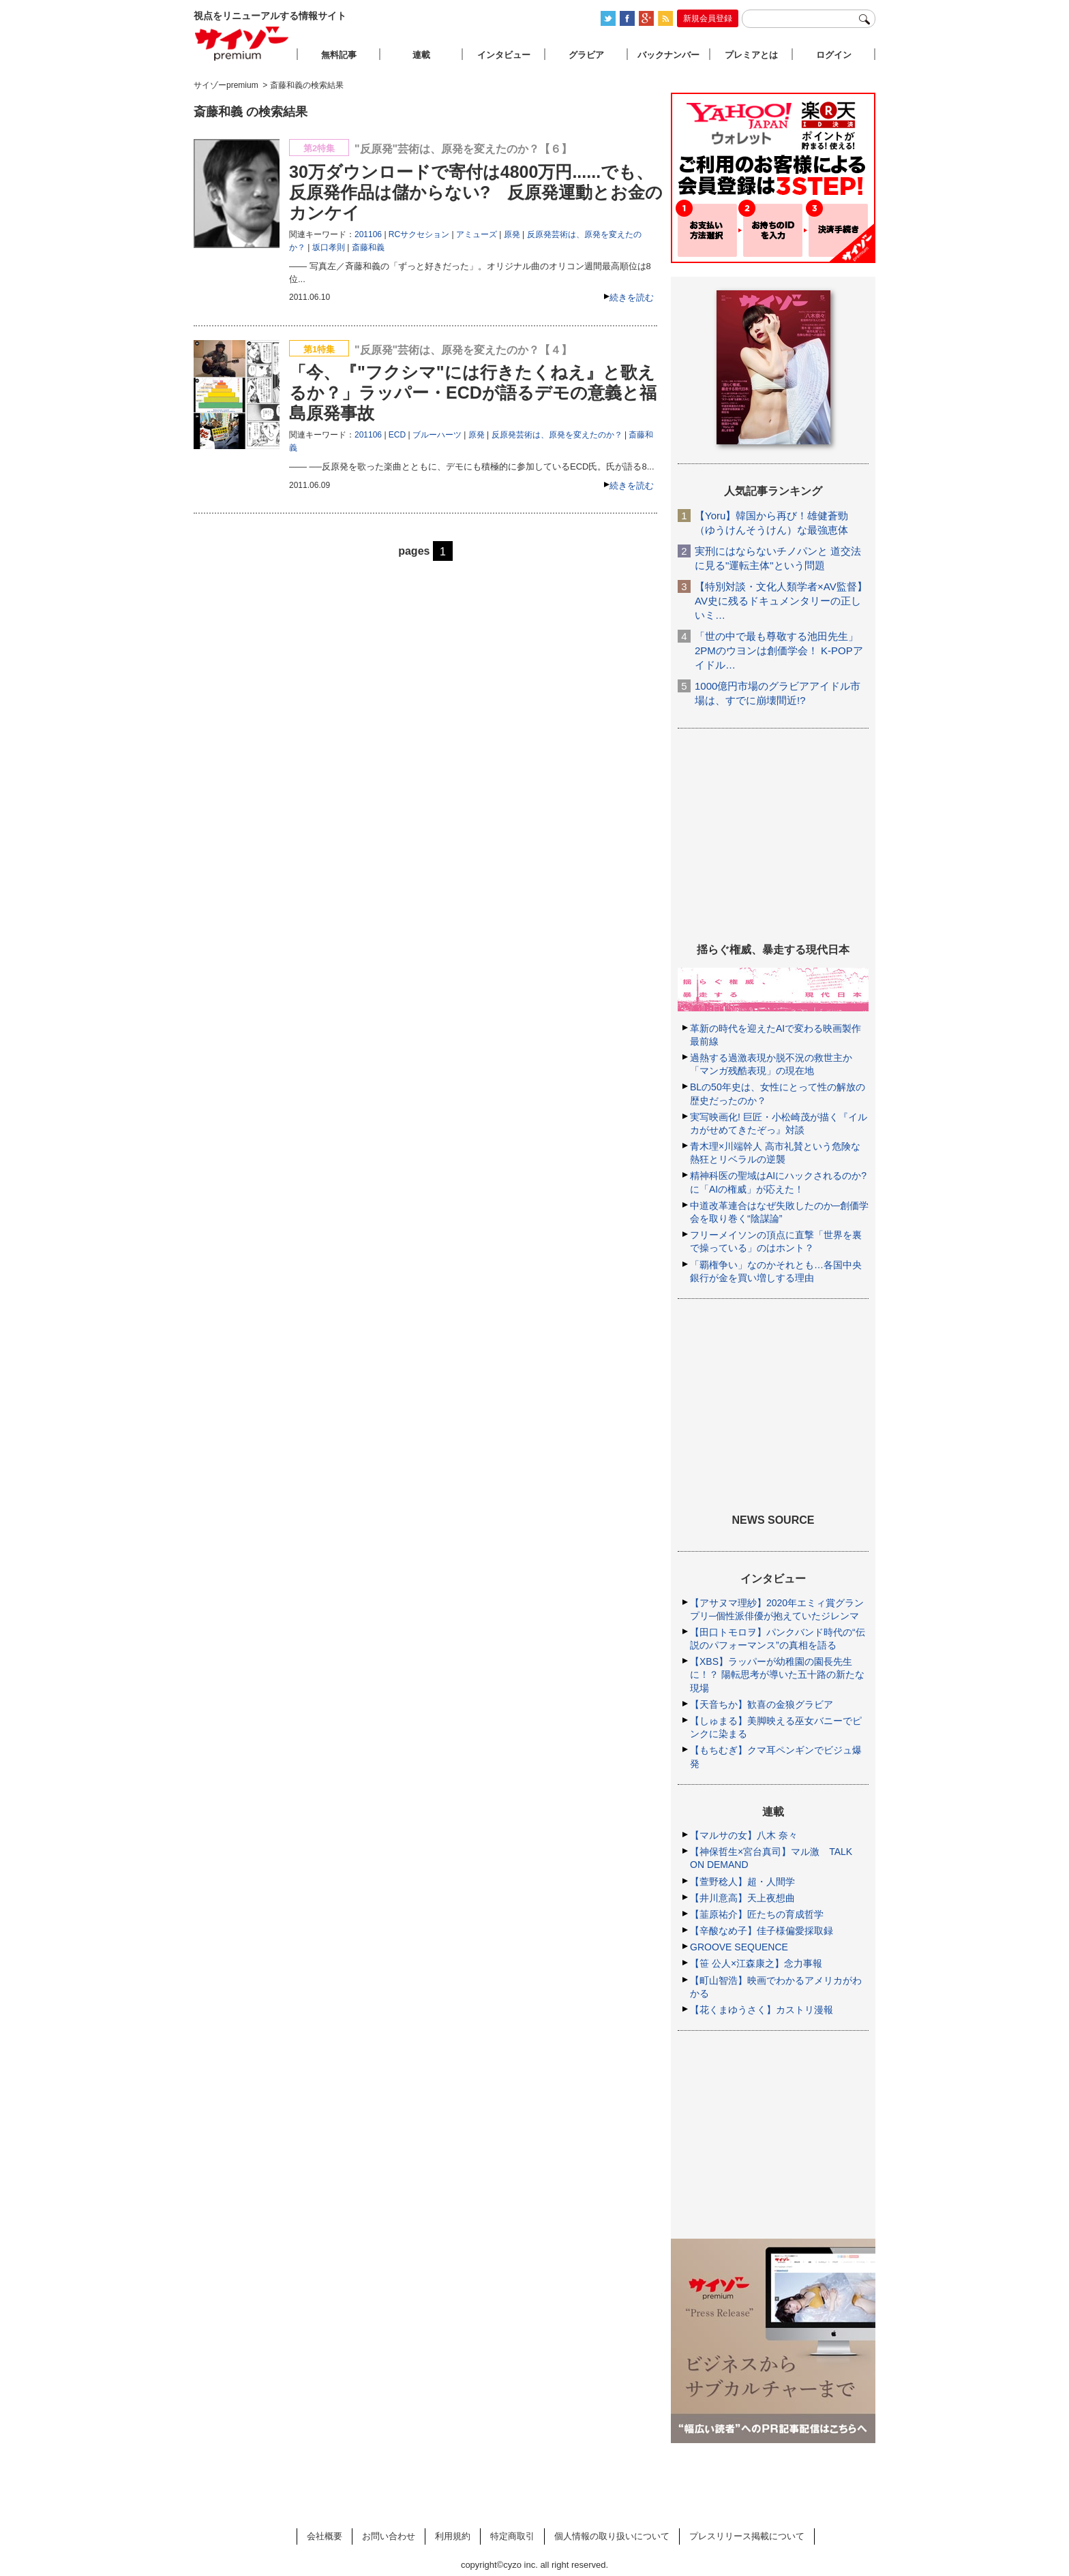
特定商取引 (512, 2536)
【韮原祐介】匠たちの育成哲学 (757, 1914)
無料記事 (339, 55)
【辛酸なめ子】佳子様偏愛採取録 (761, 1930)
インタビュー (503, 55)
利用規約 (452, 2536)
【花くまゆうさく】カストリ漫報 (761, 2009)
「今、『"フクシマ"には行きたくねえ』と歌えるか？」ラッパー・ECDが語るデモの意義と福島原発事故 (473, 393)
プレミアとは (751, 55)
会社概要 (324, 2536)
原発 (512, 234)
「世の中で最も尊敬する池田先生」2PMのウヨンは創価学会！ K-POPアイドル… (779, 650)
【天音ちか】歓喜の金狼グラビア (761, 1704)
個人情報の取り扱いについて (611, 2536)
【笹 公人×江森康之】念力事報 (756, 1963)
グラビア (586, 55)
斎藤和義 (368, 247)
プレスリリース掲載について (746, 2536)
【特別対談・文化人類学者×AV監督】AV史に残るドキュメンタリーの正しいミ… (781, 601)
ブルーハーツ (437, 435)
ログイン (834, 55)
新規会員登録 (707, 18)
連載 (421, 55)
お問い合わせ (388, 2536)
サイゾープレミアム (242, 43)
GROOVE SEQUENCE (739, 1947)
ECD (397, 435)
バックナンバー (668, 55)
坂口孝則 (328, 247)
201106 (368, 234)
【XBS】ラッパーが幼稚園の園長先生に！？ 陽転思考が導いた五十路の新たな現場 (777, 1674)
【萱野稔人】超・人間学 (742, 1881)
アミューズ (476, 234)
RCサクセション (419, 234)
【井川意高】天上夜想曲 (742, 1897)
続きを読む (631, 297)
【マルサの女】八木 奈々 (744, 1835)
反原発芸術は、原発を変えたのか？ (557, 435)
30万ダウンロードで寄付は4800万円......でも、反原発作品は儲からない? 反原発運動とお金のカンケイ (476, 192)
